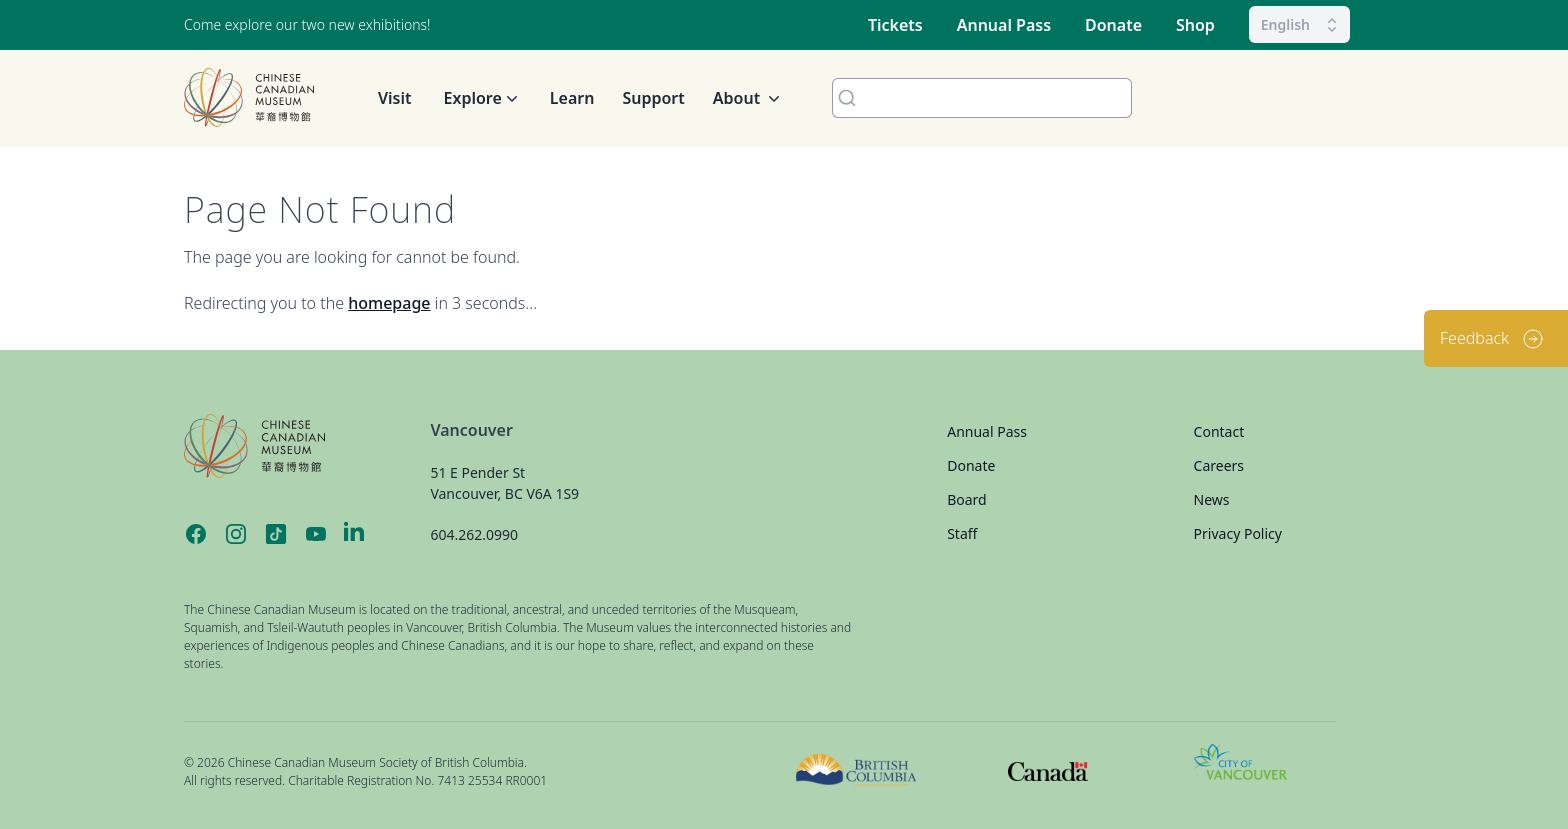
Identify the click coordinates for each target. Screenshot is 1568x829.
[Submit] (843, 98)
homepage (389, 303)
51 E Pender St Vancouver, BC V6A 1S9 (504, 483)
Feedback (1492, 339)
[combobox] (982, 98)
